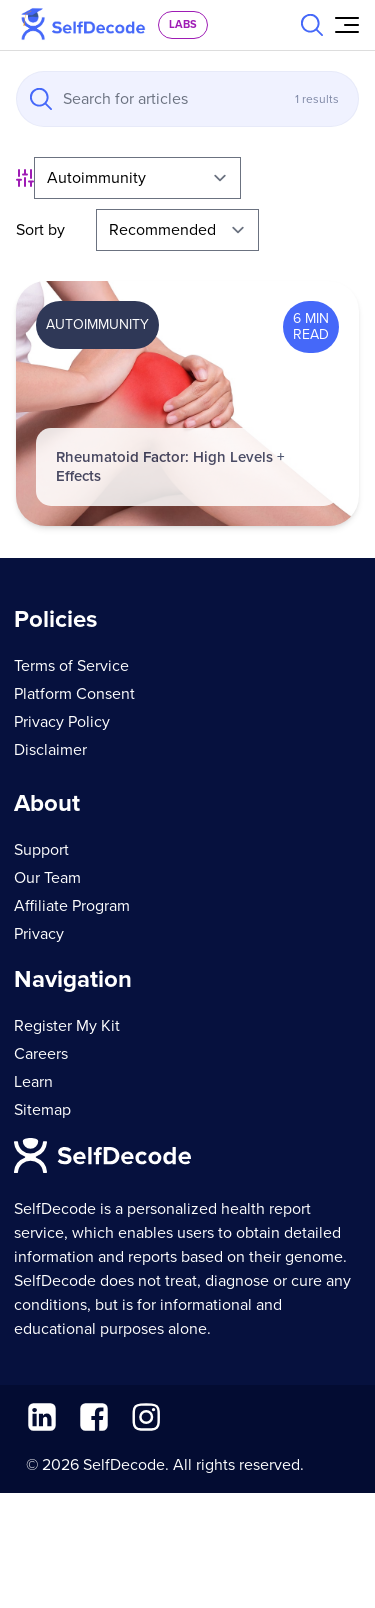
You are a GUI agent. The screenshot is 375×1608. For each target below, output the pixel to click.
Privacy (39, 934)
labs (183, 24)
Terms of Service (71, 666)
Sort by (40, 230)
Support (41, 850)
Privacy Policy (62, 722)
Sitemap (42, 1110)
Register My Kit (67, 1026)
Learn (33, 1082)
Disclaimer (50, 750)
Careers (41, 1054)
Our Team (47, 878)
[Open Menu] (347, 25)
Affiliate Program (72, 906)
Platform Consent (74, 694)
